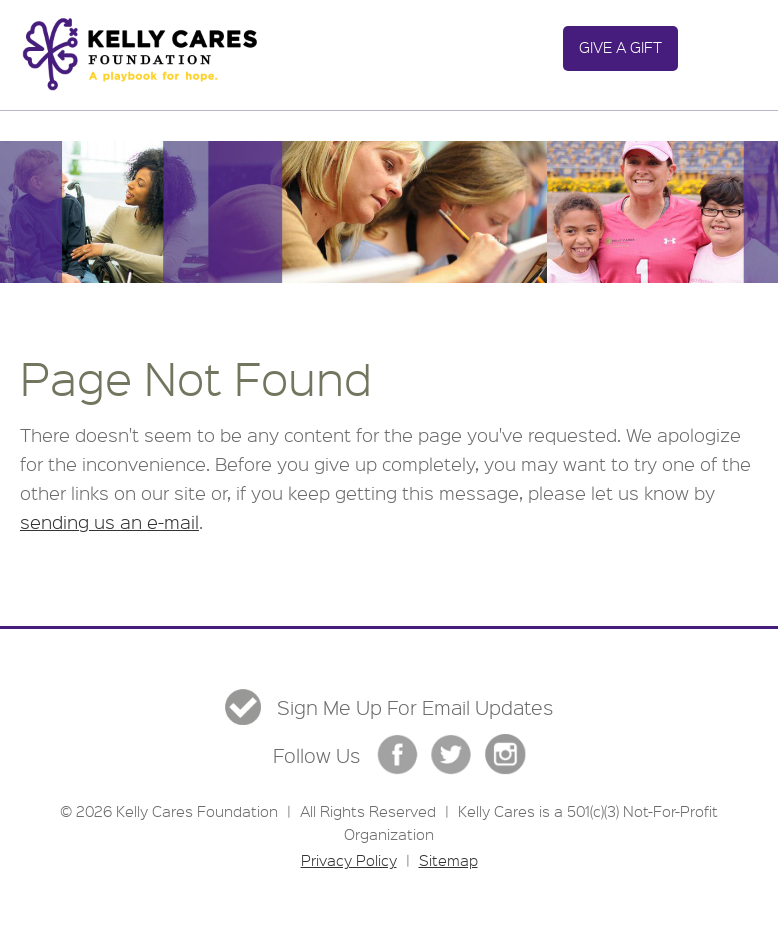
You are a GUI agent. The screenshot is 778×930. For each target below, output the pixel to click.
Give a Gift (620, 47)
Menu (720, 48)
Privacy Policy (349, 860)
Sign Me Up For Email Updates (415, 708)
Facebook (397, 754)
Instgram (505, 754)
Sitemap (448, 860)
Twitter (451, 754)
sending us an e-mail (109, 522)
